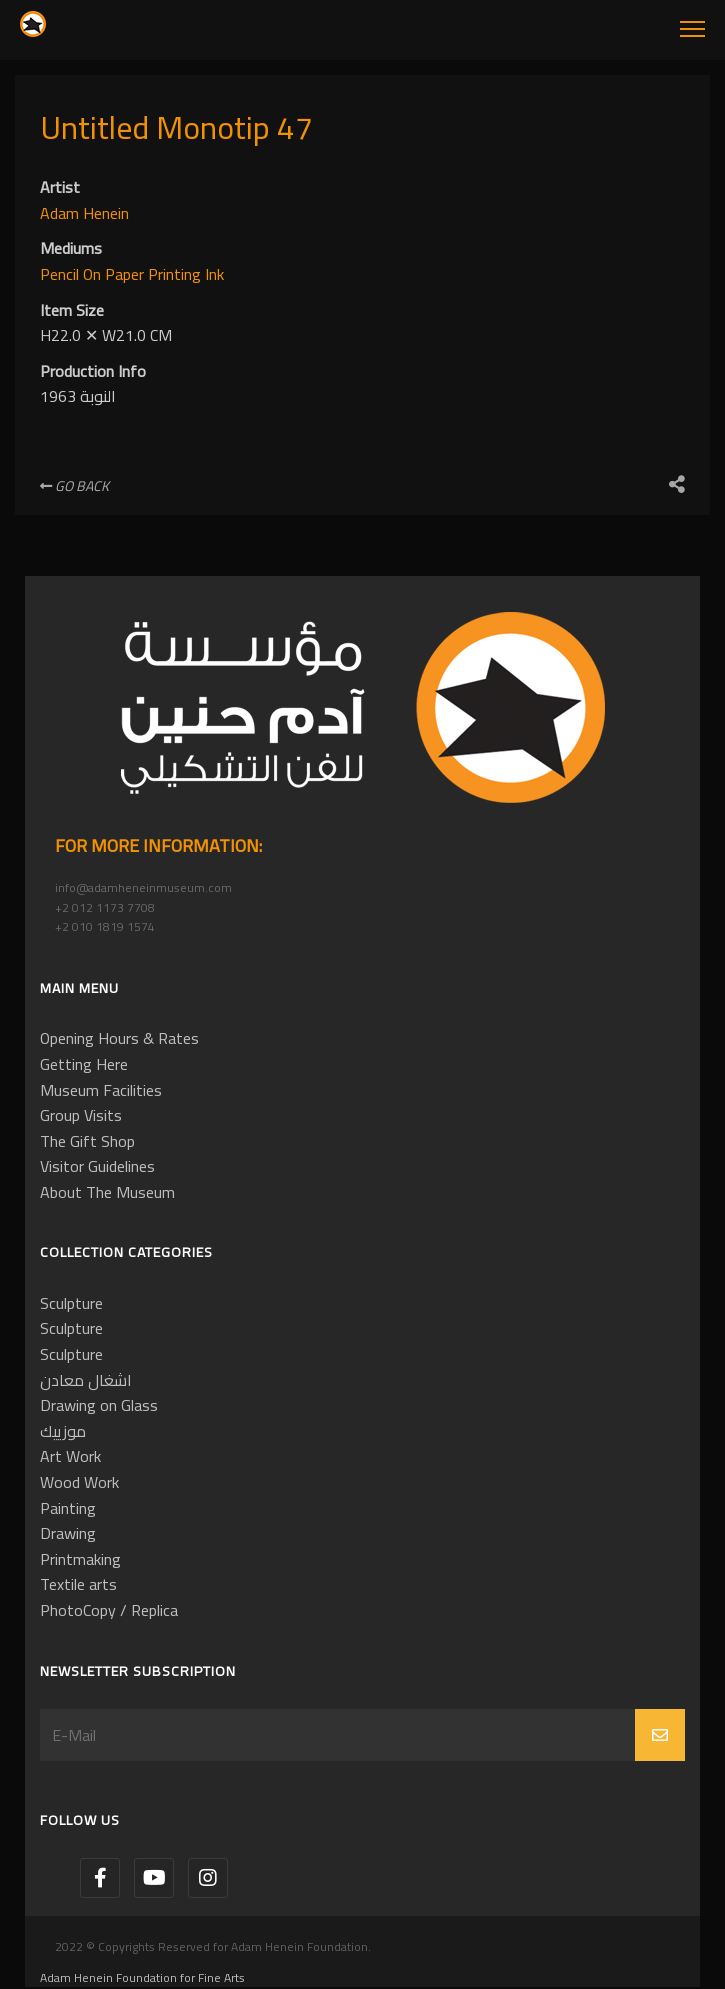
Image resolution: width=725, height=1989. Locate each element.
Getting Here (84, 1064)
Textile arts (78, 1584)
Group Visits (81, 1115)
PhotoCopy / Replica (109, 1610)
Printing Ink (186, 274)
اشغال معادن (86, 1380)
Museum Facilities (101, 1090)
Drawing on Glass (99, 1405)
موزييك (63, 1431)
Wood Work (79, 1482)
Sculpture (71, 1303)
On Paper (115, 274)
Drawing (68, 1533)
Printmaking (80, 1559)
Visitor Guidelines (97, 1166)
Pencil (61, 274)
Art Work (70, 1456)
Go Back (74, 486)
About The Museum (107, 1192)
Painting (68, 1508)
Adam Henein (84, 213)
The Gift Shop (87, 1141)
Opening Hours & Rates (119, 1038)
